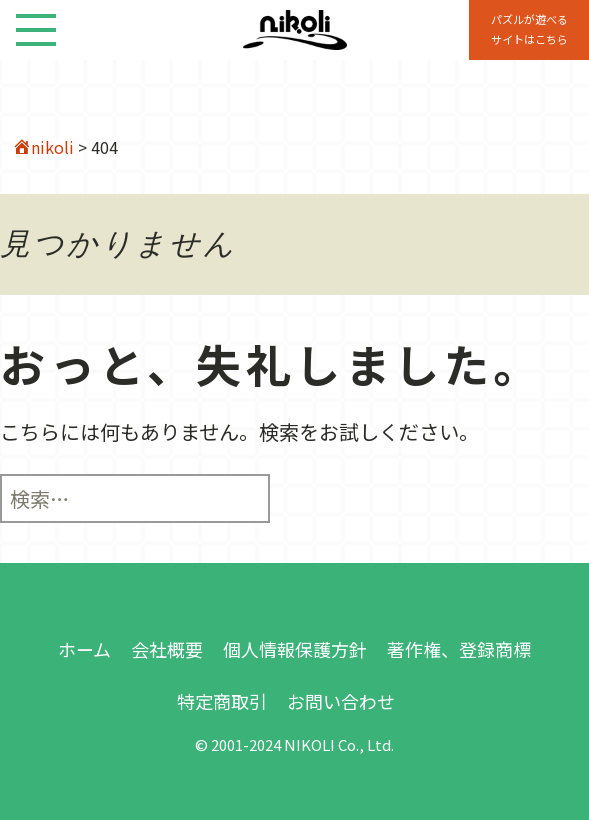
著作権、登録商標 (459, 649)
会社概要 (167, 649)
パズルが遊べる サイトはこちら (529, 29)
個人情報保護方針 (295, 649)
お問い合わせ (341, 701)
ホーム (84, 649)
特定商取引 (222, 701)
